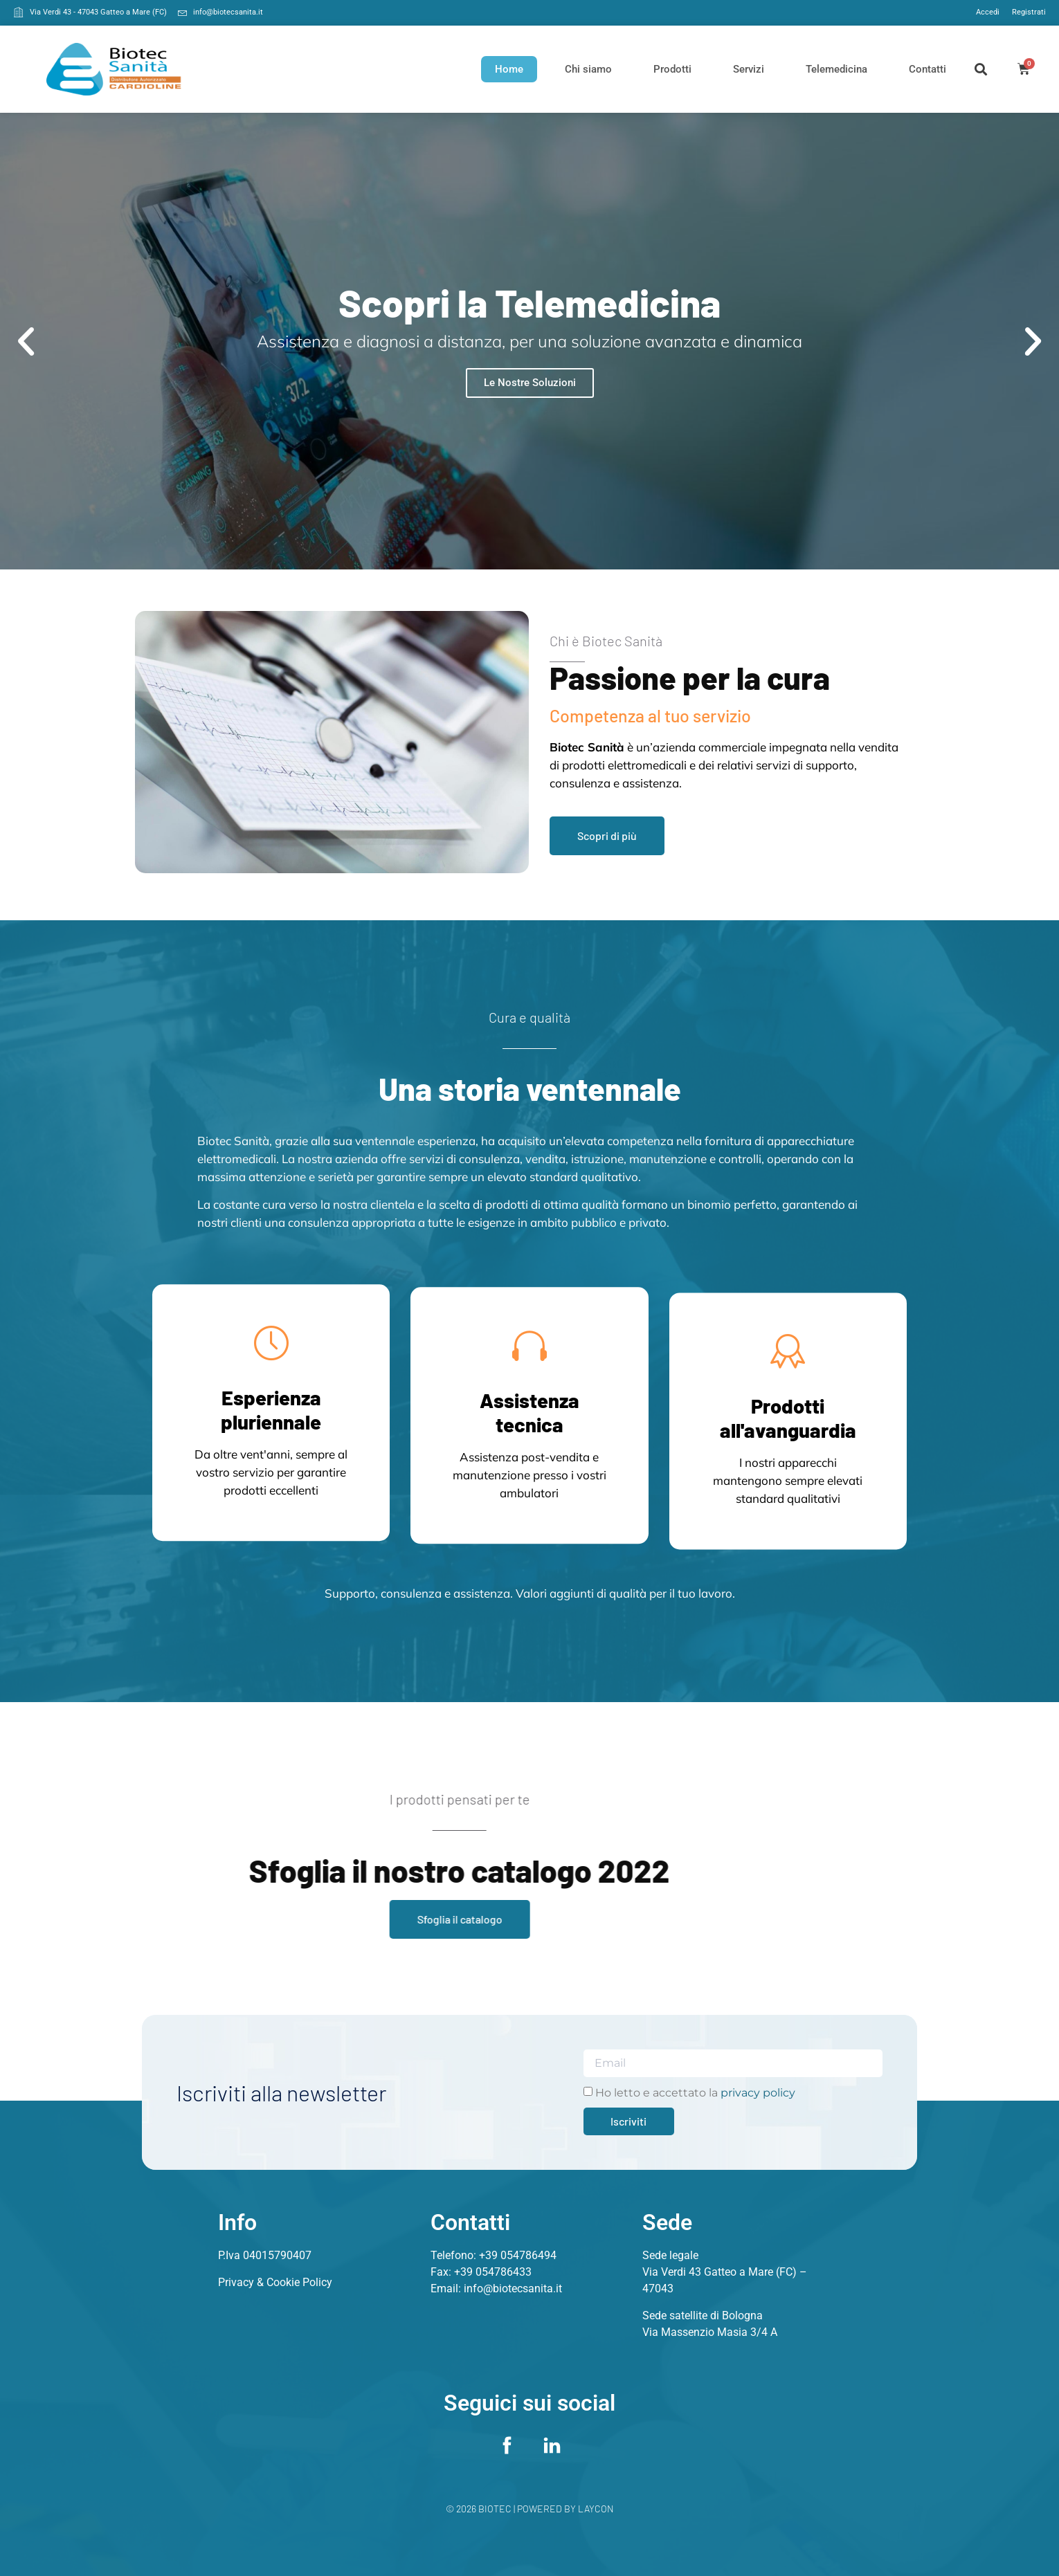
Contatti (927, 69)
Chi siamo (588, 69)
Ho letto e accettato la (695, 2092)
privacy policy (758, 2092)
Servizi (748, 69)
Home (509, 69)
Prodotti (672, 69)
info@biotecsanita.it (513, 2288)
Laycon (596, 2508)
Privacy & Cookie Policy (275, 2282)
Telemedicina (836, 69)
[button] (980, 68)
